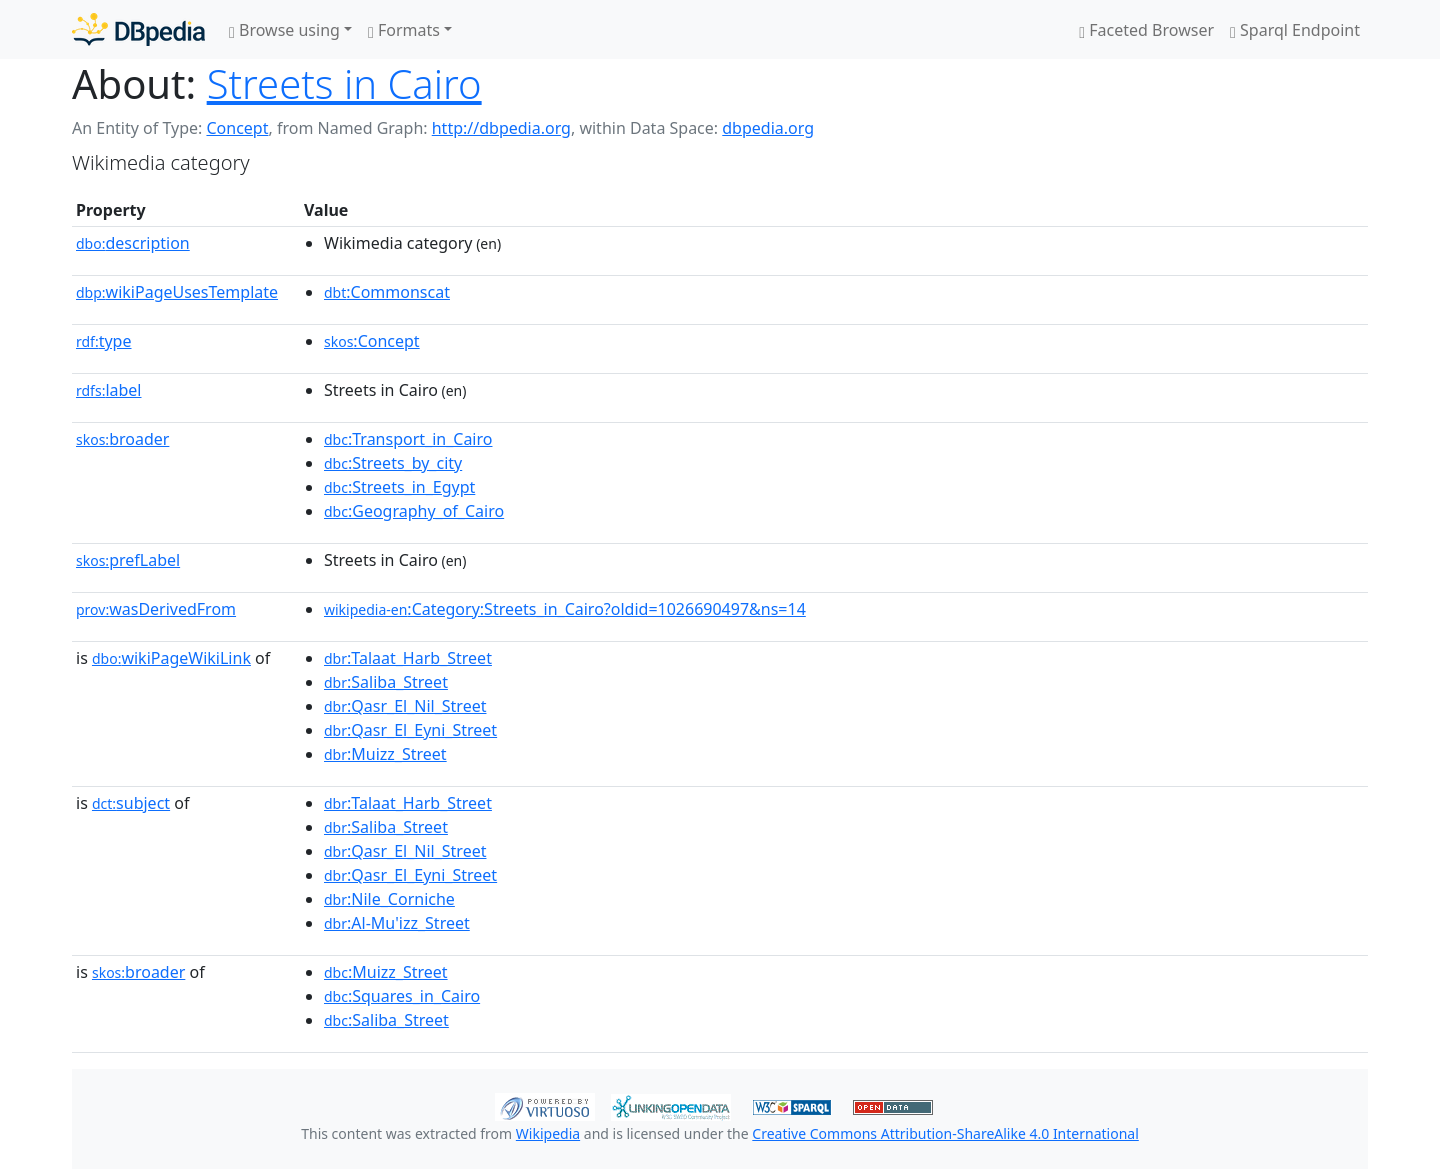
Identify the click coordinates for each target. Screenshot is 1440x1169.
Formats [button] (404, 30)
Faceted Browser (1146, 30)
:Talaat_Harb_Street (408, 658)
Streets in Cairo (344, 83)
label (109, 390)
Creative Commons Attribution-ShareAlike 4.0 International (945, 1133)
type (104, 341)
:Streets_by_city (393, 463)
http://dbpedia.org (501, 128)
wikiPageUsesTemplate (177, 292)
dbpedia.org (768, 128)
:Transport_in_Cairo (408, 439)
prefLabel (128, 560)
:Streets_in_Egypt (399, 487)
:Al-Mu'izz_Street (397, 923)
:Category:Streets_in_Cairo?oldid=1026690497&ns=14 (565, 609)
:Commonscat (387, 292)
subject (131, 803)
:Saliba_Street (386, 682)
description (133, 243)
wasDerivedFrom (156, 609)
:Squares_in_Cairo (402, 996)
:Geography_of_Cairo (414, 511)
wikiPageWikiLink (171, 658)
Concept (237, 128)
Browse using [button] (284, 30)
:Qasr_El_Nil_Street (405, 706)
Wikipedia (548, 1133)
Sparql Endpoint (1295, 30)
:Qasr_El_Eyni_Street (410, 730)
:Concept (372, 341)
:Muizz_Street (385, 754)
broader (122, 439)
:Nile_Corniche (389, 899)
